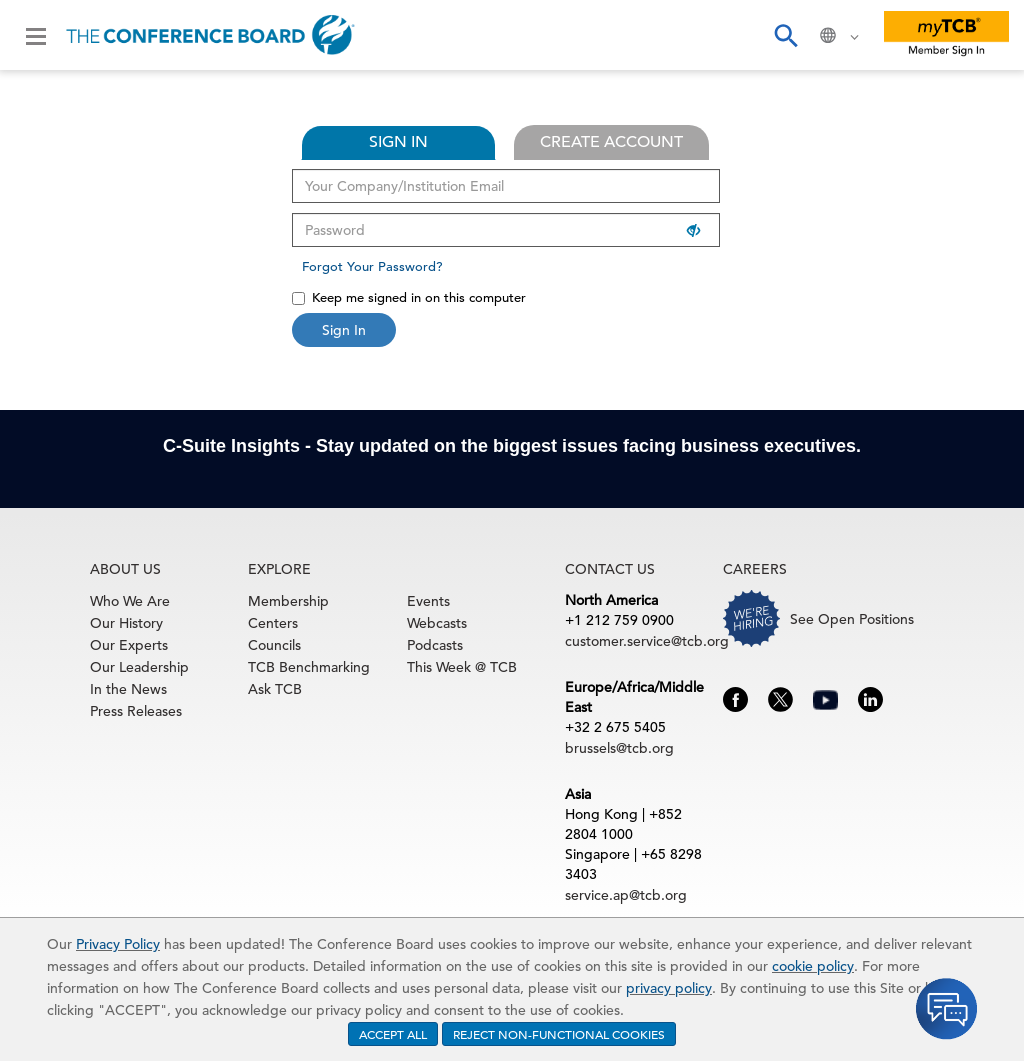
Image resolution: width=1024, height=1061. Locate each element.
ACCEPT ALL (393, 1034)
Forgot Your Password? (372, 266)
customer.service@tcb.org (647, 641)
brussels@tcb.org (619, 748)
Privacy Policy (118, 944)
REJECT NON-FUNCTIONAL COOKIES (559, 1034)
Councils (274, 645)
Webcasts (437, 623)
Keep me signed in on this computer (409, 297)
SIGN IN (398, 142)
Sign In (344, 330)
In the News (128, 689)
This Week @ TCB (462, 667)
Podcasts (435, 645)
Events (428, 601)
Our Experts (129, 645)
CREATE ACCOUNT (611, 142)
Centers (273, 623)
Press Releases (136, 711)
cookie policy (813, 966)
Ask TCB (275, 689)
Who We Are (130, 601)
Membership (288, 601)
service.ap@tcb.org (626, 895)
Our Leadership (139, 667)
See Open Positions (852, 619)
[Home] (210, 35)
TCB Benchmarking (309, 667)
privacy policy (669, 988)
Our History (126, 623)
